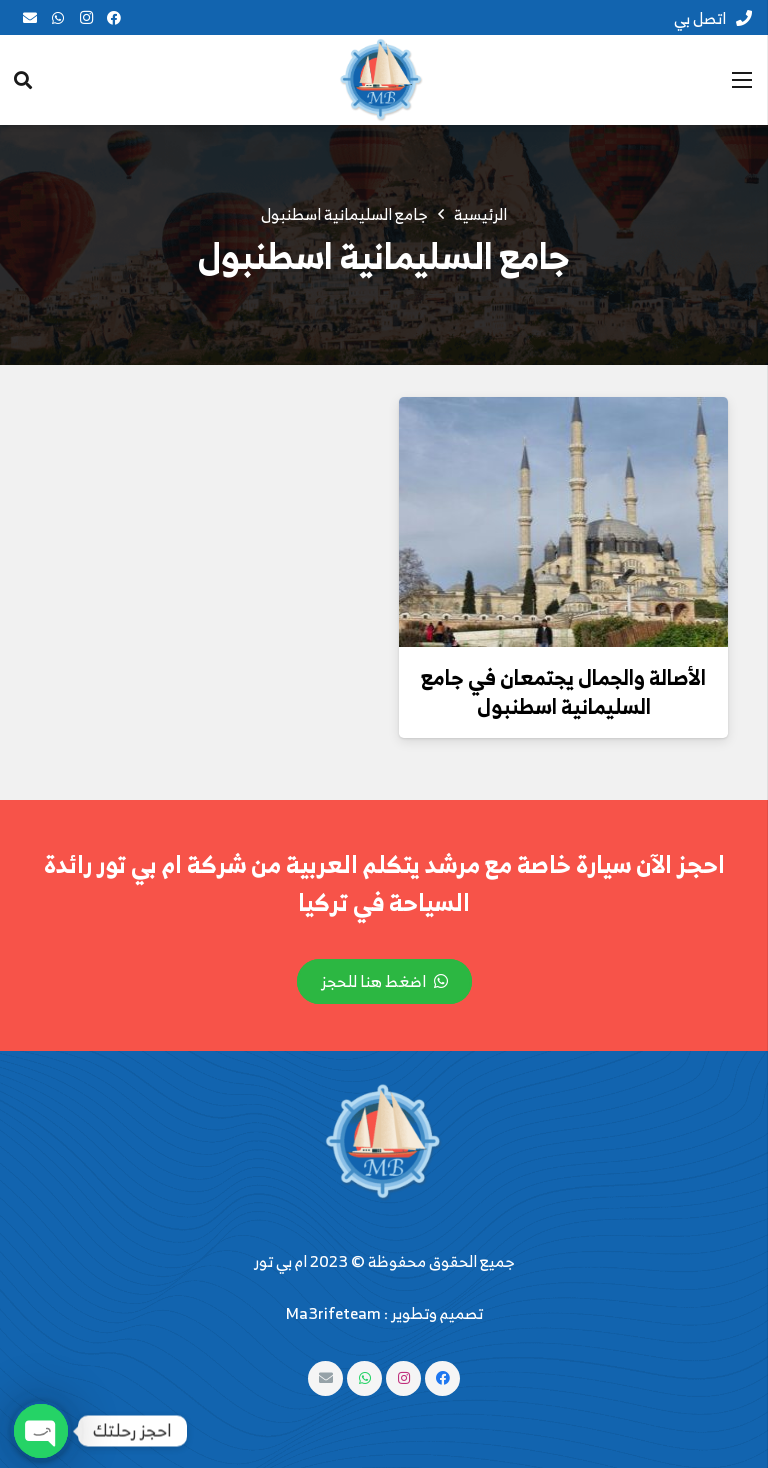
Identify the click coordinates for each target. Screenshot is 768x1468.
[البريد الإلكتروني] (30, 18)
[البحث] (23, 80)
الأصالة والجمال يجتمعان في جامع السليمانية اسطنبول (563, 691)
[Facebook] (114, 18)
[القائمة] (742, 80)
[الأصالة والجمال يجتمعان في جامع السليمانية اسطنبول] (563, 522)
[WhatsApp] (58, 18)
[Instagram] (86, 18)
